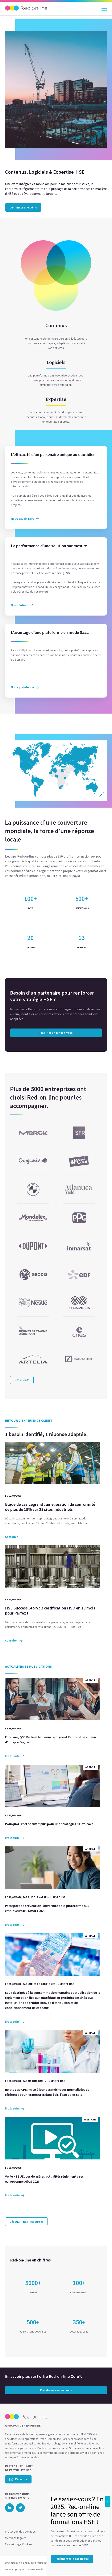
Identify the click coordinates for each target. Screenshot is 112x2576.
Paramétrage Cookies (18, 2544)
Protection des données (20, 2531)
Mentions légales (15, 2538)
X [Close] (107, 2501)
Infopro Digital (43, 2563)
